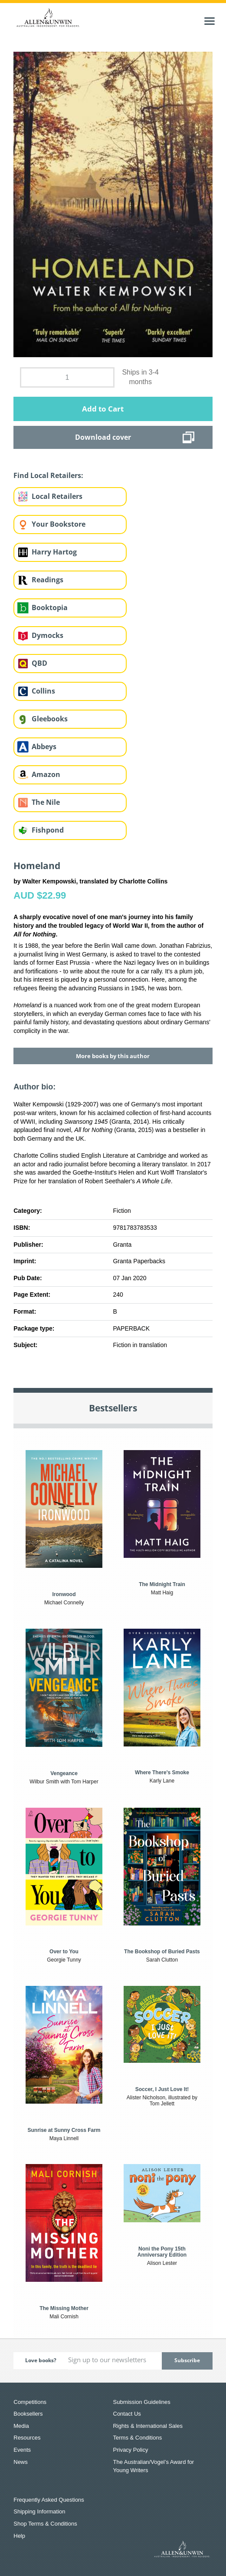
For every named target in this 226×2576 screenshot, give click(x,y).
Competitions (29, 2402)
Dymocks (47, 635)
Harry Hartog (54, 552)
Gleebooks (50, 719)
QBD (39, 663)
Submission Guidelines (141, 2402)
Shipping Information (39, 2511)
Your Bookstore (58, 524)
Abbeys (44, 746)
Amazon (46, 774)
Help (19, 2536)
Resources (26, 2437)
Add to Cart (103, 409)
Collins (43, 691)
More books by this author (113, 1056)
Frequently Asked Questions (48, 2499)
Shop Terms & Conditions (45, 2523)
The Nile (46, 802)
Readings (47, 579)
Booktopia (50, 607)
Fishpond (48, 830)
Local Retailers (57, 496)
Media (21, 2426)
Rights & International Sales (148, 2426)
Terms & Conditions (137, 2437)
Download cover (103, 437)
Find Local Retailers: (48, 475)
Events (22, 2450)
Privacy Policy (130, 2450)
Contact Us (127, 2413)
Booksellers (28, 2413)
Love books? (40, 2360)
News (20, 2462)
